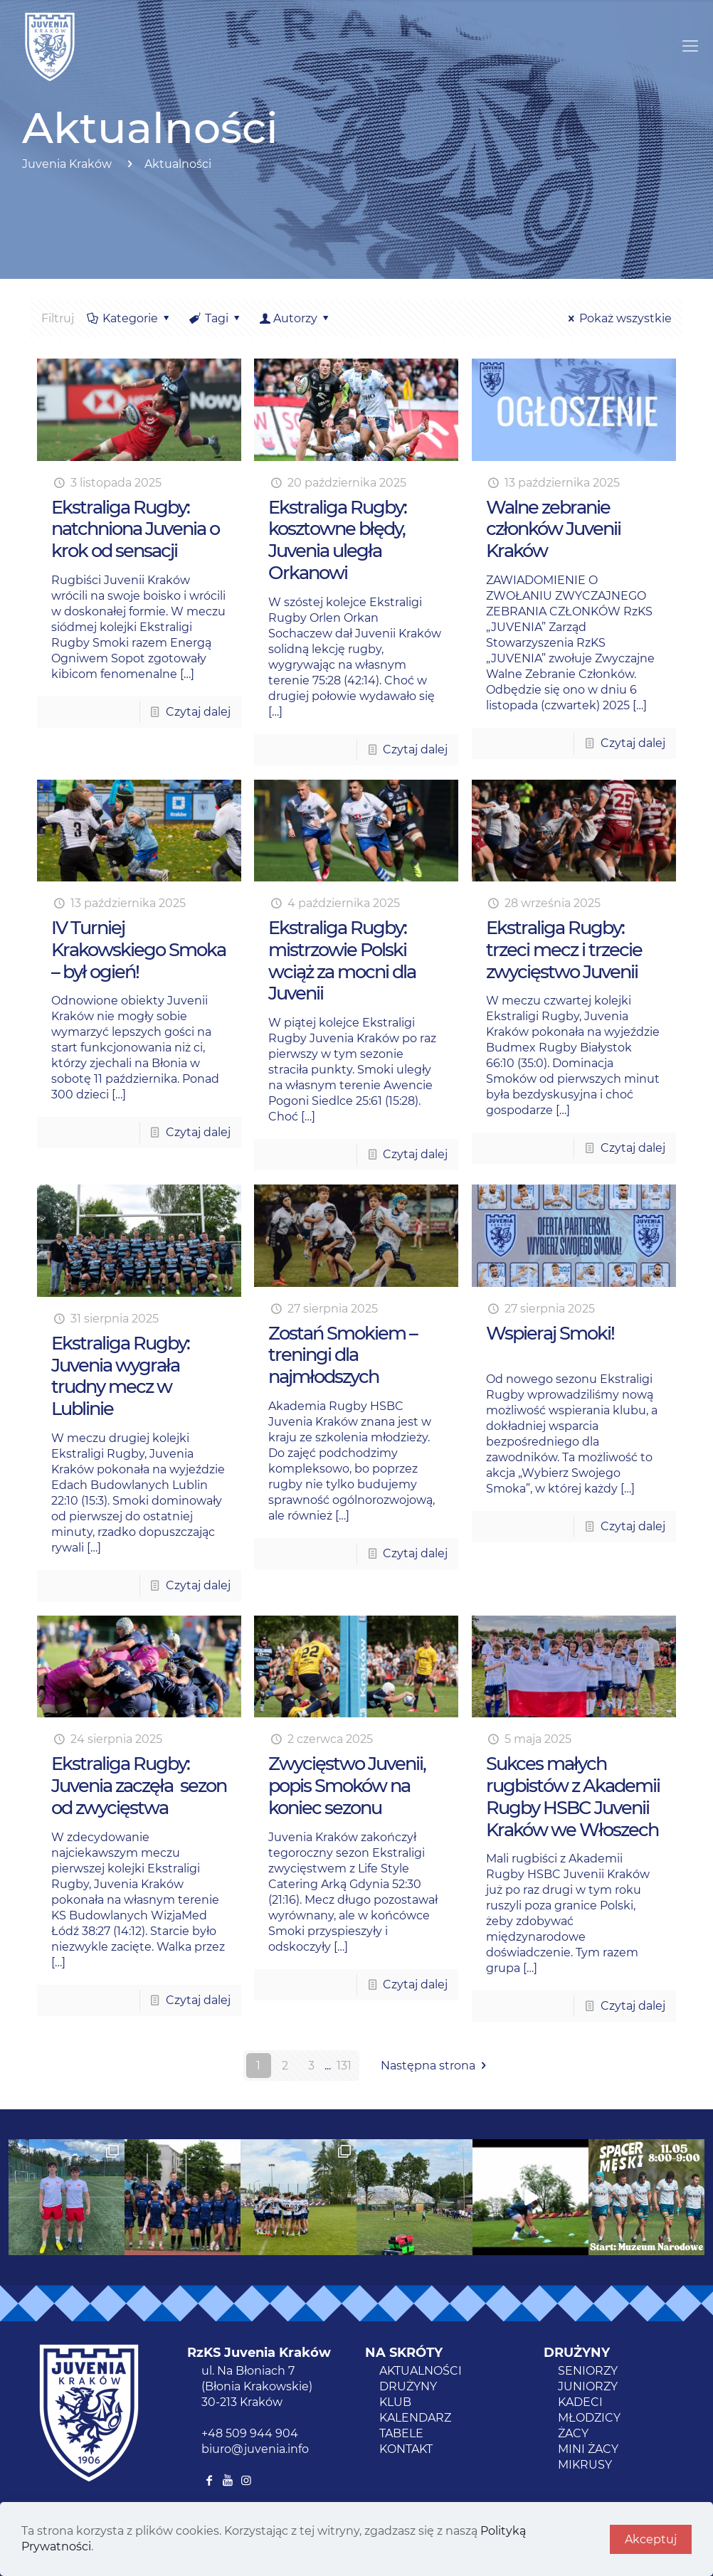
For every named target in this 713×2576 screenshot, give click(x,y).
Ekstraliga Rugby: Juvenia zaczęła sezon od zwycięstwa (138, 1785)
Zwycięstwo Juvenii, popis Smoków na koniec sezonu (347, 1785)
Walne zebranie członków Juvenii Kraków (553, 528)
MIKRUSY (585, 2464)
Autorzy (296, 318)
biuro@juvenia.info (255, 2449)
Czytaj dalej (198, 712)
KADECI (580, 2402)
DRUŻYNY (408, 2386)
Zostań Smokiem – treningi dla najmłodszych (342, 1354)
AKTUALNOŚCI (420, 2371)
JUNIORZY (588, 2386)
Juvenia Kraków (67, 164)
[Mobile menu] (690, 46)
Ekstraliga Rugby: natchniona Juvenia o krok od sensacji (135, 528)
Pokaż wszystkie (618, 318)
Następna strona (436, 2065)
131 (344, 2065)
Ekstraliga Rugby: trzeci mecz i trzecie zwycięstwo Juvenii (564, 949)
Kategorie (129, 318)
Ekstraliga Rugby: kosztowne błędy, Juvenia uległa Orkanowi (337, 539)
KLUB (395, 2402)
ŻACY (573, 2433)
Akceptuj (651, 2539)
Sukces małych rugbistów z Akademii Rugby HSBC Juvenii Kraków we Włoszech (573, 1796)
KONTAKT (406, 2449)
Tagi (216, 318)
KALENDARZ (415, 2417)
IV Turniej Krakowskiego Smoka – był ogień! (138, 949)
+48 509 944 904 (249, 2433)
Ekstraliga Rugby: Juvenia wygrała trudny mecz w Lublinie (120, 1375)
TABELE (401, 2433)
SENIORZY (588, 2371)
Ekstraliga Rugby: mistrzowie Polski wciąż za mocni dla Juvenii (342, 960)
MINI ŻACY (588, 2449)
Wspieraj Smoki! (550, 1333)
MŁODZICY (589, 2417)
